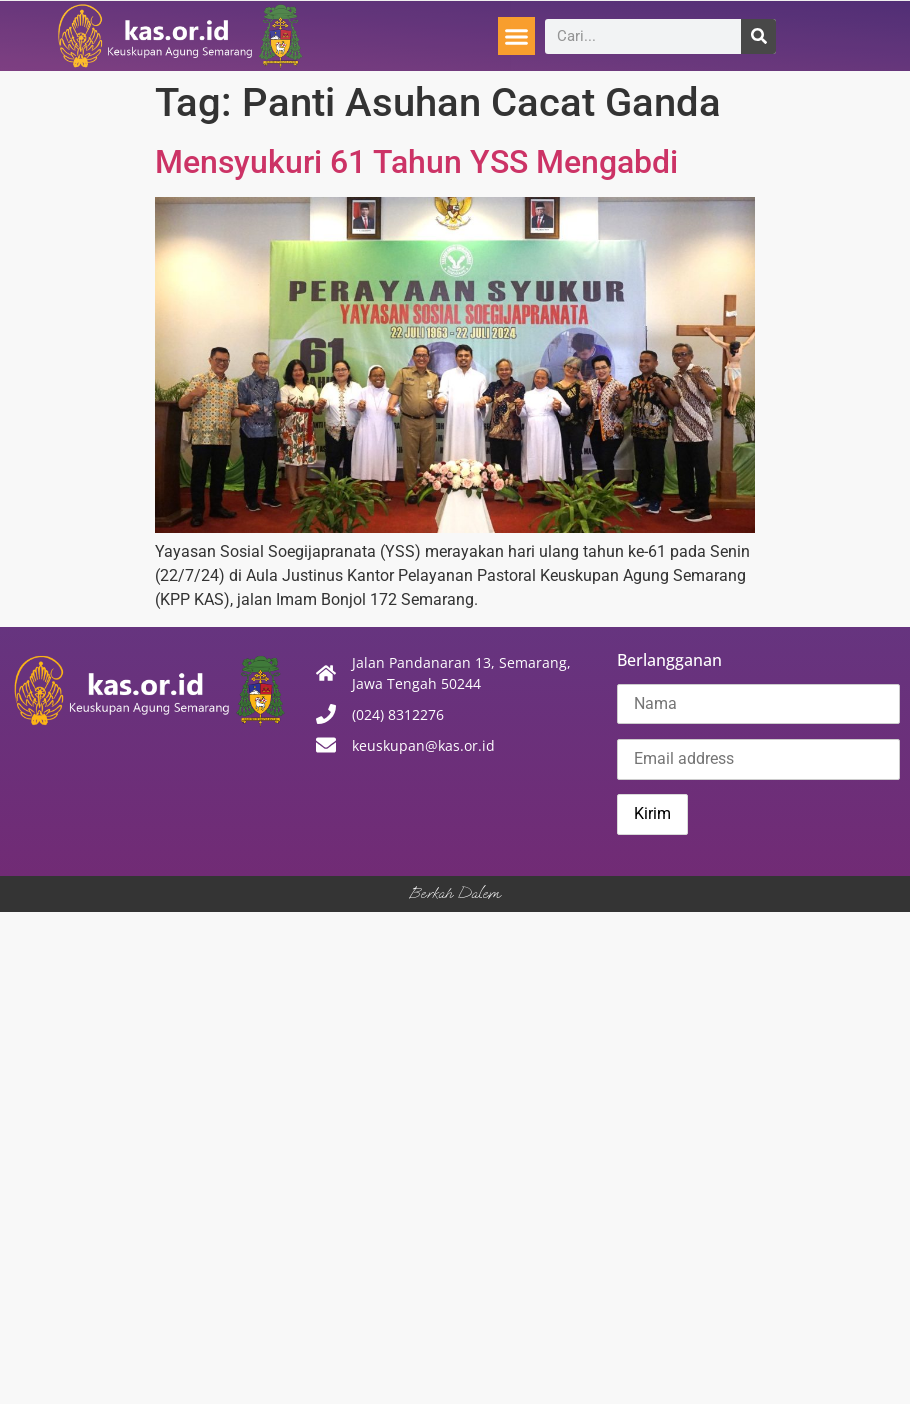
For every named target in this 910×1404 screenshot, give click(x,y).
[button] (517, 36)
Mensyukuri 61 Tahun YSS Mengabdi (416, 162)
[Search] (758, 36)
